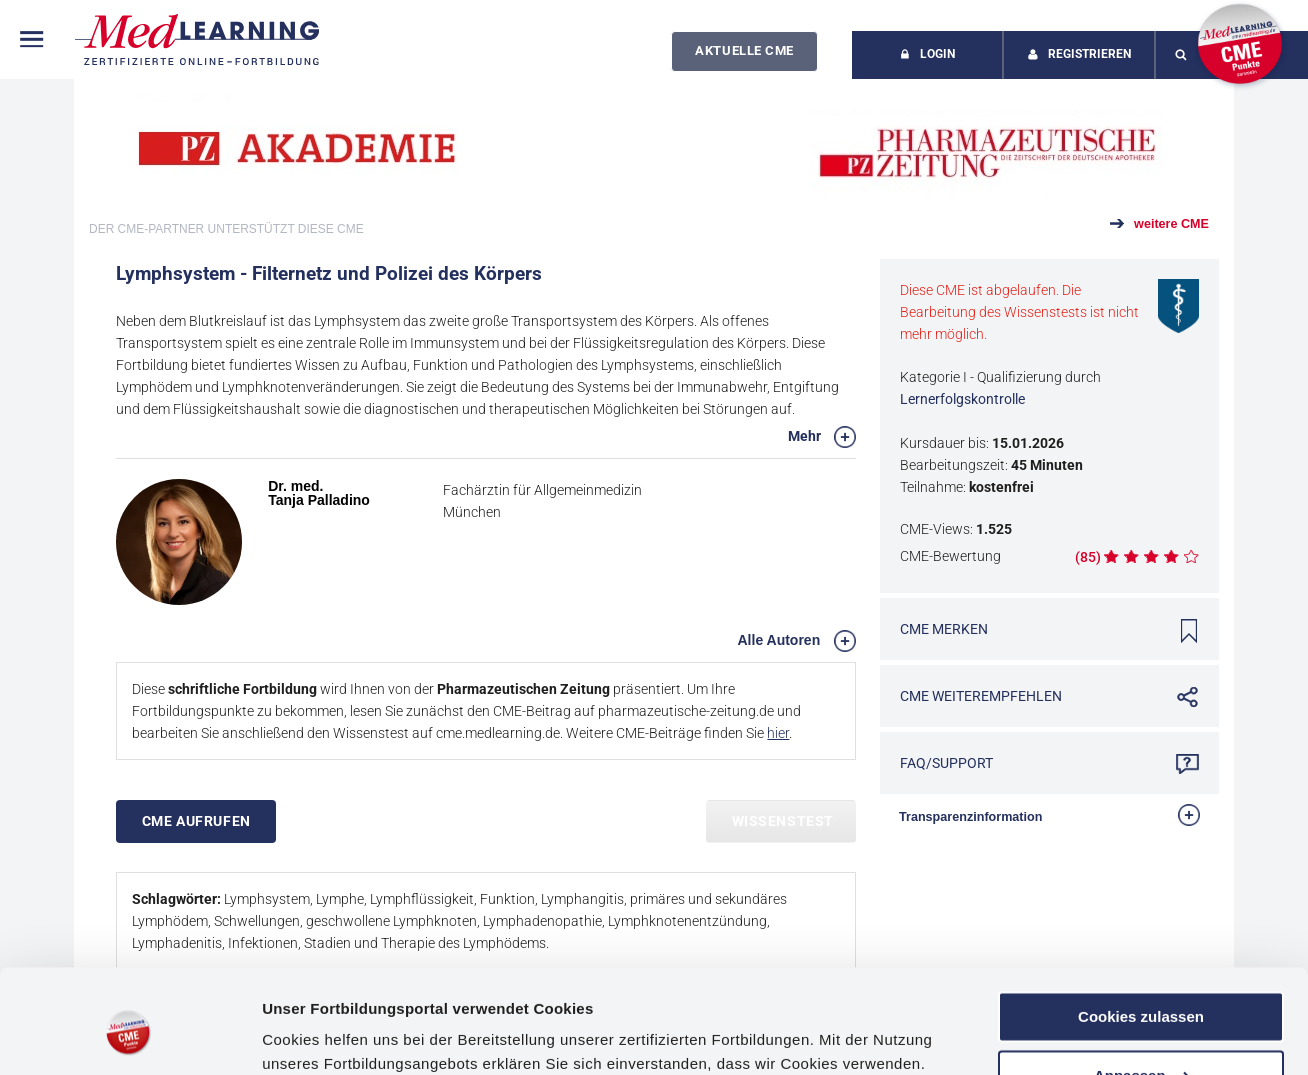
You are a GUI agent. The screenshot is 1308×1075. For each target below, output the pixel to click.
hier (778, 733)
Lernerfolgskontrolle (962, 399)
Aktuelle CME (744, 50)
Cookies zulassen (1141, 933)
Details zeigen (312, 1035)
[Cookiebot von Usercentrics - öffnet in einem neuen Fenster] (129, 1036)
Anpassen (1142, 991)
